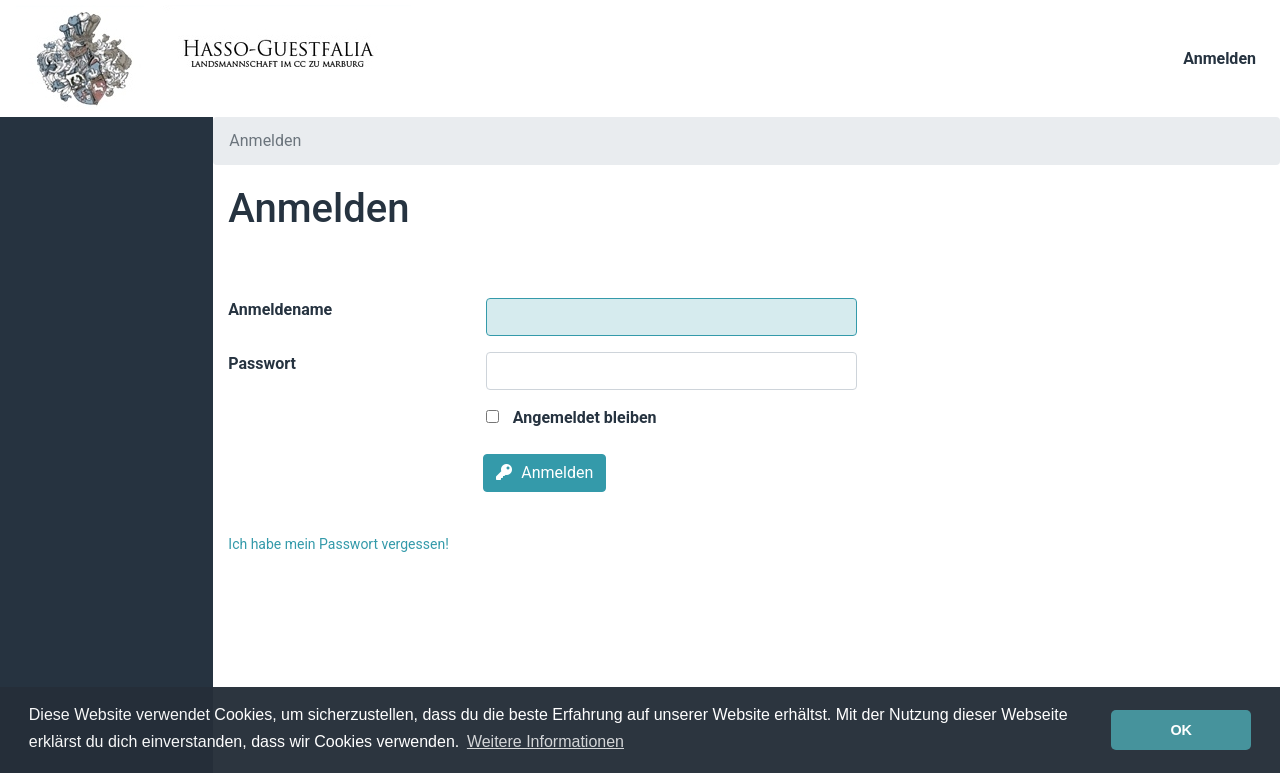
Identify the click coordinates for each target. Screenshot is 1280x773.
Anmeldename (280, 309)
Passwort (262, 363)
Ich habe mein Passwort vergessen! (338, 544)
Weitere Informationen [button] (545, 741)
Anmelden (1219, 58)
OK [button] (1181, 730)
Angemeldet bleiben (571, 417)
